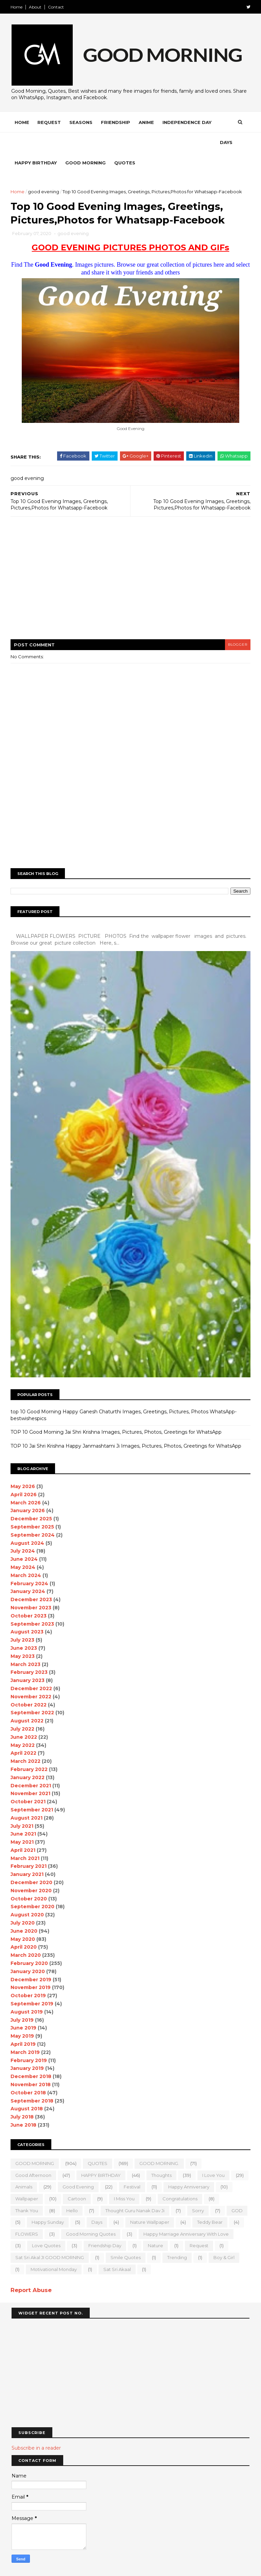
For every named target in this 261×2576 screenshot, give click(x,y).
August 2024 (28, 1523)
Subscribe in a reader (36, 2428)
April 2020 (25, 1927)
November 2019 (32, 1968)
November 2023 (32, 1588)
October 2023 (30, 1596)
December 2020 (32, 1863)
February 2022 (30, 1750)
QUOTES (98, 2143)
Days (22, 144)
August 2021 (28, 1798)
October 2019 (29, 1976)
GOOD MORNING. (160, 2143)
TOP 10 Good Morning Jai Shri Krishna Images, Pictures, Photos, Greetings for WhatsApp (117, 1412)
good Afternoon (34, 2155)
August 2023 (28, 1612)
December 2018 (32, 2057)
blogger (236, 628)
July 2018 (23, 2097)
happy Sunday (71, 2202)
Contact (57, 7)
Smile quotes (213, 2237)
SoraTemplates (48, 2566)
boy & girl (88, 2249)
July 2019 (23, 2000)
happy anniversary (208, 2167)
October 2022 (30, 1685)
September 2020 (33, 1887)
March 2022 (26, 1741)
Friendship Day (202, 2226)
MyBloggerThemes (114, 2566)
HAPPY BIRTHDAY (102, 2155)
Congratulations (199, 2179)
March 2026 (27, 1483)
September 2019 (33, 1984)
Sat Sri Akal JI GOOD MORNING (137, 2237)
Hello (73, 2191)
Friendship (116, 124)
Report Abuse (32, 2270)
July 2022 (23, 1709)
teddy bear (29, 2214)
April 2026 (25, 1475)
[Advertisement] (130, 565)
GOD (22, 2202)
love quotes (143, 2226)
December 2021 (32, 1766)
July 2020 (24, 1903)
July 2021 (23, 1806)
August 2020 (28, 1895)
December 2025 (32, 1499)
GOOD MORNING (35, 2143)
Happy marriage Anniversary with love (59, 2226)
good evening (44, 173)
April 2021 (24, 1830)
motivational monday (148, 2249)
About (36, 7)
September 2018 (33, 2081)
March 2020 (27, 1935)
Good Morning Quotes (145, 2214)
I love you (214, 2155)
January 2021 (28, 1855)
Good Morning (107, 144)
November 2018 (32, 2065)
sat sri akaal (212, 2249)
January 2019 (28, 2048)
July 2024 (24, 1531)
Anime (147, 124)
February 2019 (30, 2041)
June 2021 (24, 1814)
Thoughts (162, 2155)
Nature (24, 2237)
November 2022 (32, 1677)
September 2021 (33, 1790)
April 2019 (24, 2024)
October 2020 (30, 1879)
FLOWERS (81, 2214)
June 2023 (25, 1628)
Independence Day (187, 124)
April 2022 (24, 1733)
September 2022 (33, 1693)
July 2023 (23, 1620)
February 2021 (30, 1846)
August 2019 (28, 1992)
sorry (199, 2191)
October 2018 (29, 2073)
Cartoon (96, 2179)
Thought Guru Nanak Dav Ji (136, 2191)
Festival (152, 2167)
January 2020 (29, 1952)
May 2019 (23, 2016)
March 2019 (26, 2032)
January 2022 (29, 1758)
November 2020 (32, 1871)
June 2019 (24, 2008)
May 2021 (23, 1822)
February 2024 (30, 1564)
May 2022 (24, 1725)
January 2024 (29, 1572)
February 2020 (30, 1943)
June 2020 (25, 1911)
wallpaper (46, 2179)
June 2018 (24, 2105)
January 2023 (29, 1661)
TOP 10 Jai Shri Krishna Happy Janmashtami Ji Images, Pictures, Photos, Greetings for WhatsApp (127, 1426)
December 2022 (32, 1669)
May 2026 (24, 1467)
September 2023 (33, 1604)
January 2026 (29, 1491)
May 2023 (24, 1636)
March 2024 (27, 1556)
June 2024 (25, 1539)
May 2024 (24, 1547)
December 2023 (32, 1580)
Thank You (27, 2191)
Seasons (81, 124)
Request (50, 124)
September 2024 (34, 1515)
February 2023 (30, 1652)
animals (43, 2167)
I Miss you (143, 2179)
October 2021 (29, 1782)
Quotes (146, 144)
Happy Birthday (58, 144)
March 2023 (26, 1645)
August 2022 (28, 1701)
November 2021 (31, 1774)
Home (17, 7)
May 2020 (24, 1919)
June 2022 (25, 1717)
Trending (41, 2249)
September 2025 (33, 1507)
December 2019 (32, 1960)
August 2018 (28, 2089)
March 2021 (26, 1839)
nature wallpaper (173, 2202)
